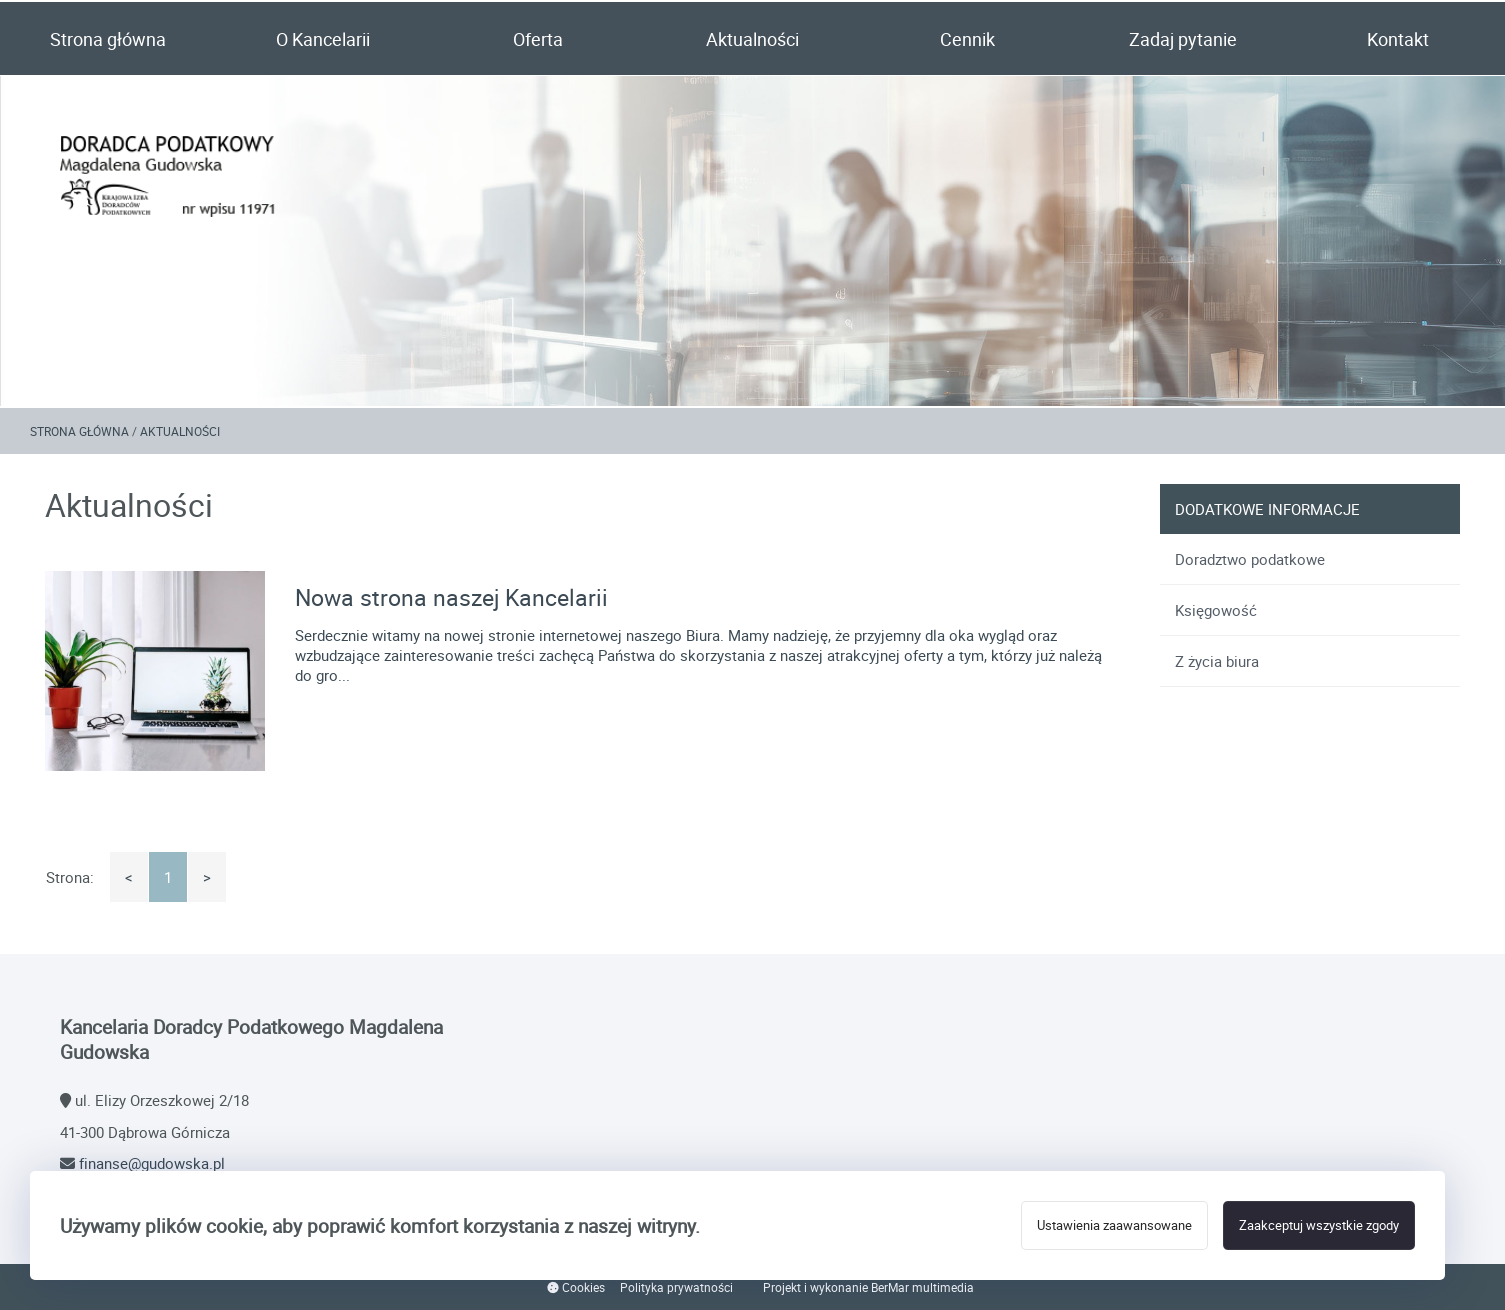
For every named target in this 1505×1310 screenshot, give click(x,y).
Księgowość (1216, 610)
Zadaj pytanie (1183, 39)
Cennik (967, 39)
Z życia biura (1217, 661)
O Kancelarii (323, 39)
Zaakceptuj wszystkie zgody (1319, 1225)
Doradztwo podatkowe (1250, 559)
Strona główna (108, 39)
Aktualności (752, 39)
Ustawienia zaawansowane (1114, 1225)
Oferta (538, 39)
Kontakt (1398, 39)
